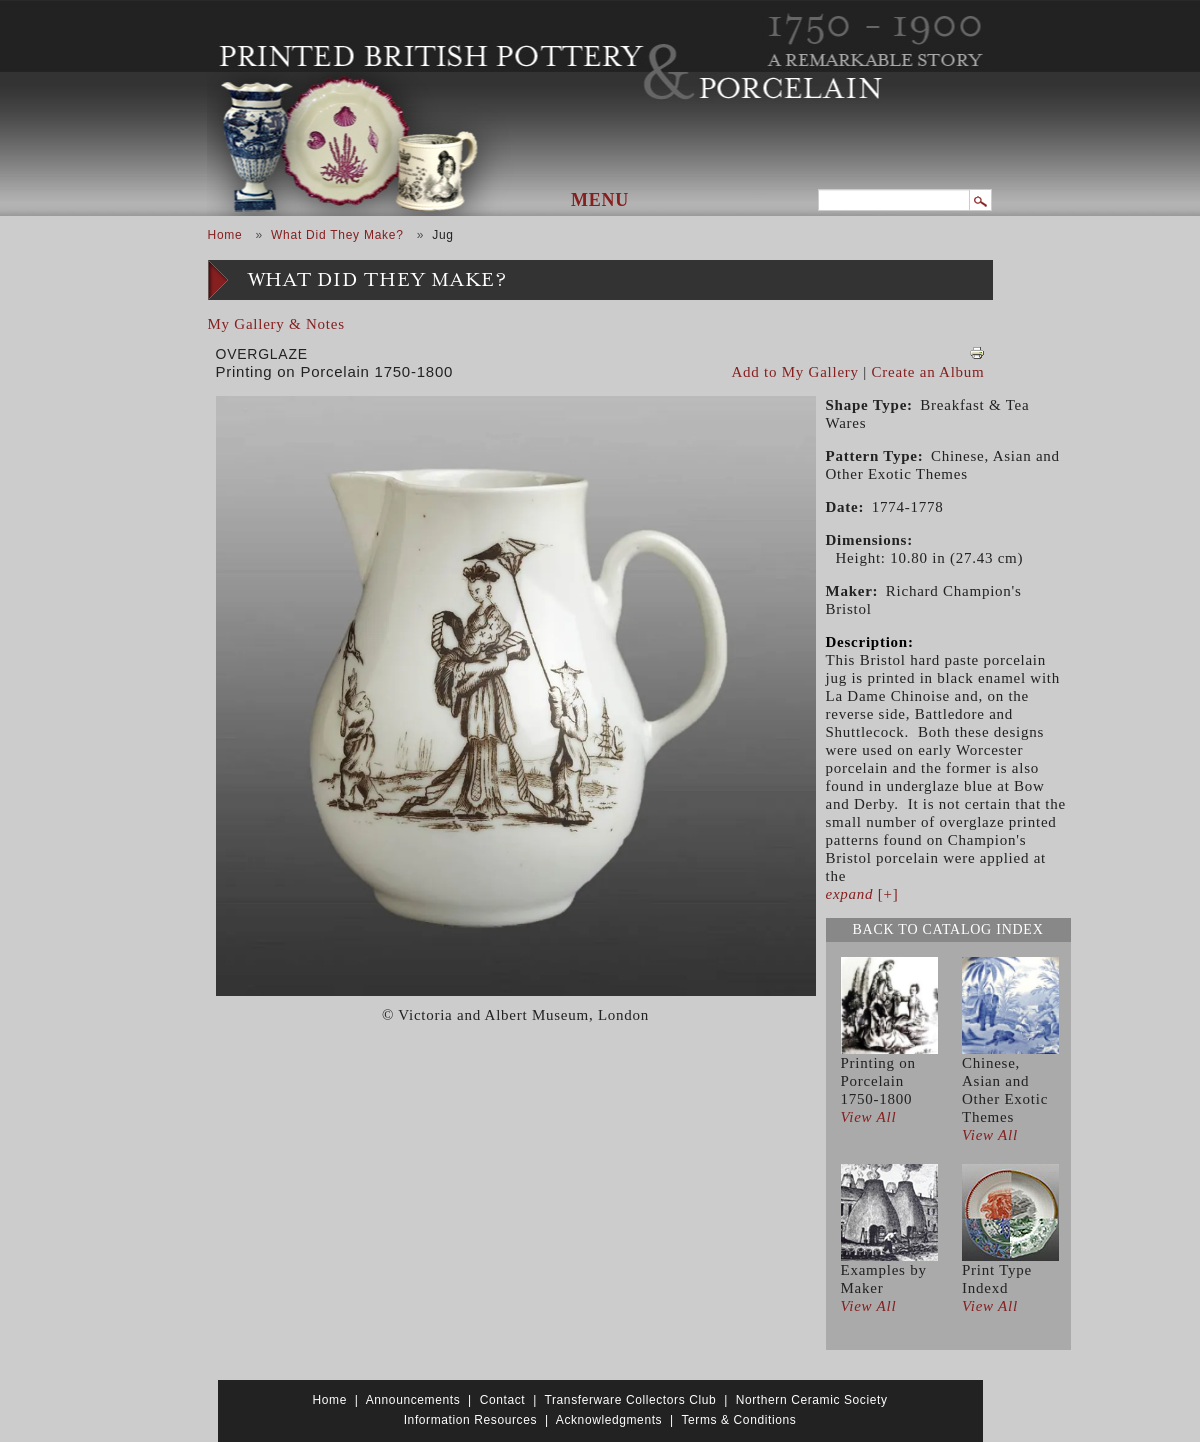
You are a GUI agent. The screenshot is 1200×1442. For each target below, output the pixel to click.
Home (225, 235)
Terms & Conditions (738, 1420)
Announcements (413, 1400)
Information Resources (470, 1420)
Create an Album (928, 372)
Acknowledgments (609, 1420)
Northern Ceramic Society (812, 1400)
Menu (600, 200)
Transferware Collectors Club (631, 1400)
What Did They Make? (337, 235)
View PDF (977, 353)
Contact (503, 1400)
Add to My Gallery (795, 372)
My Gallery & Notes (276, 324)
